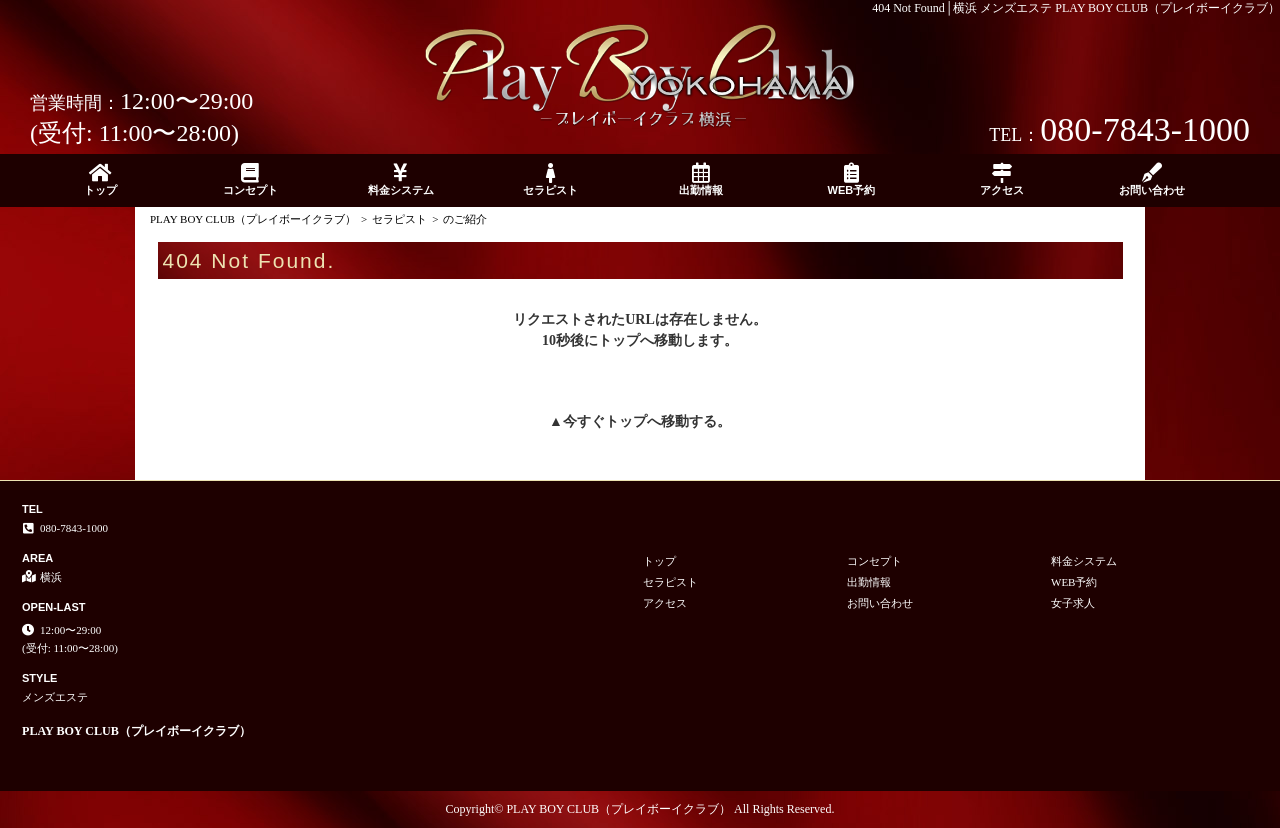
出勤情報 (701, 179)
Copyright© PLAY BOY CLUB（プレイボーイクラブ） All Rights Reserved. (640, 809)
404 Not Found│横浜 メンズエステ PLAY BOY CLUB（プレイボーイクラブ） (1076, 8)
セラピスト (551, 179)
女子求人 (1073, 603)
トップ (100, 179)
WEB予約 (851, 179)
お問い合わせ (1152, 179)
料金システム (401, 179)
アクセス (1002, 179)
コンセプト (250, 179)
